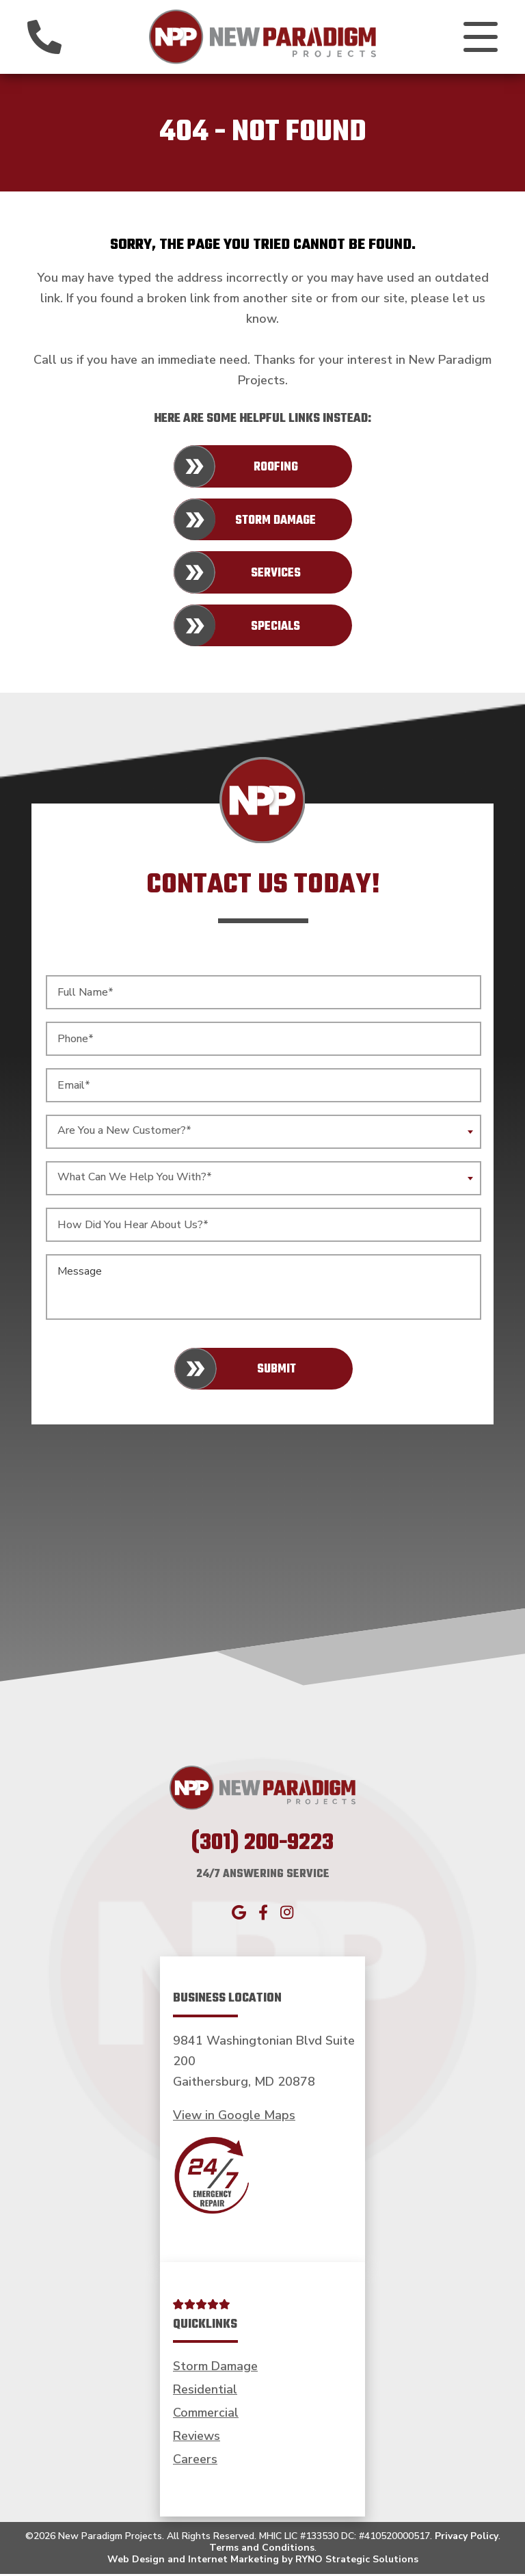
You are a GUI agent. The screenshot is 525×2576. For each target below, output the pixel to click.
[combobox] (264, 1134)
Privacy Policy (466, 2538)
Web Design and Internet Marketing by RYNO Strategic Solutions (262, 2561)
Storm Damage (275, 523)
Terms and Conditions (261, 2550)
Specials (275, 629)
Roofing (276, 470)
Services (276, 576)
